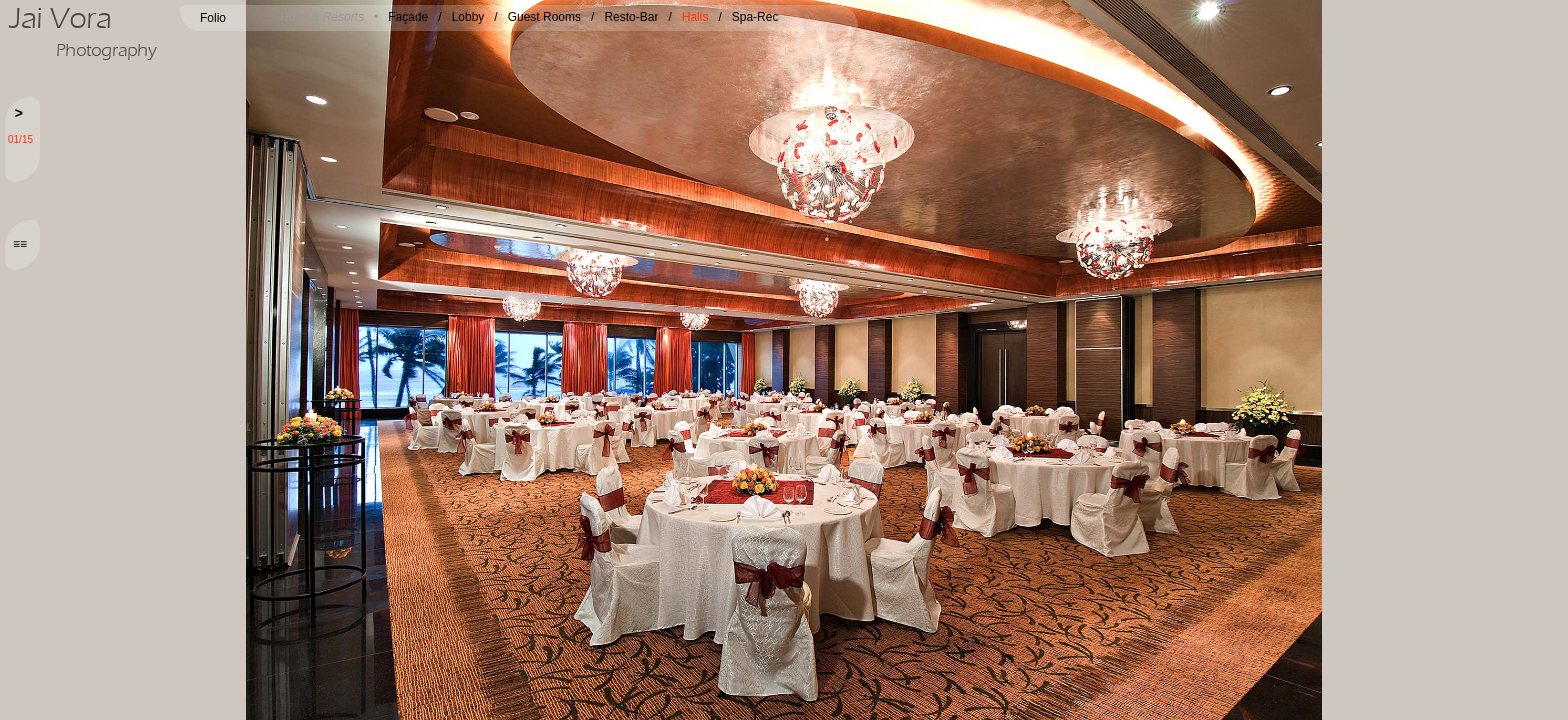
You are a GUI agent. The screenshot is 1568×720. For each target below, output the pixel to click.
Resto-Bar (631, 17)
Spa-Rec (755, 17)
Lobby (468, 17)
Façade (408, 17)
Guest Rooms (544, 17)
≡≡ (20, 244)
